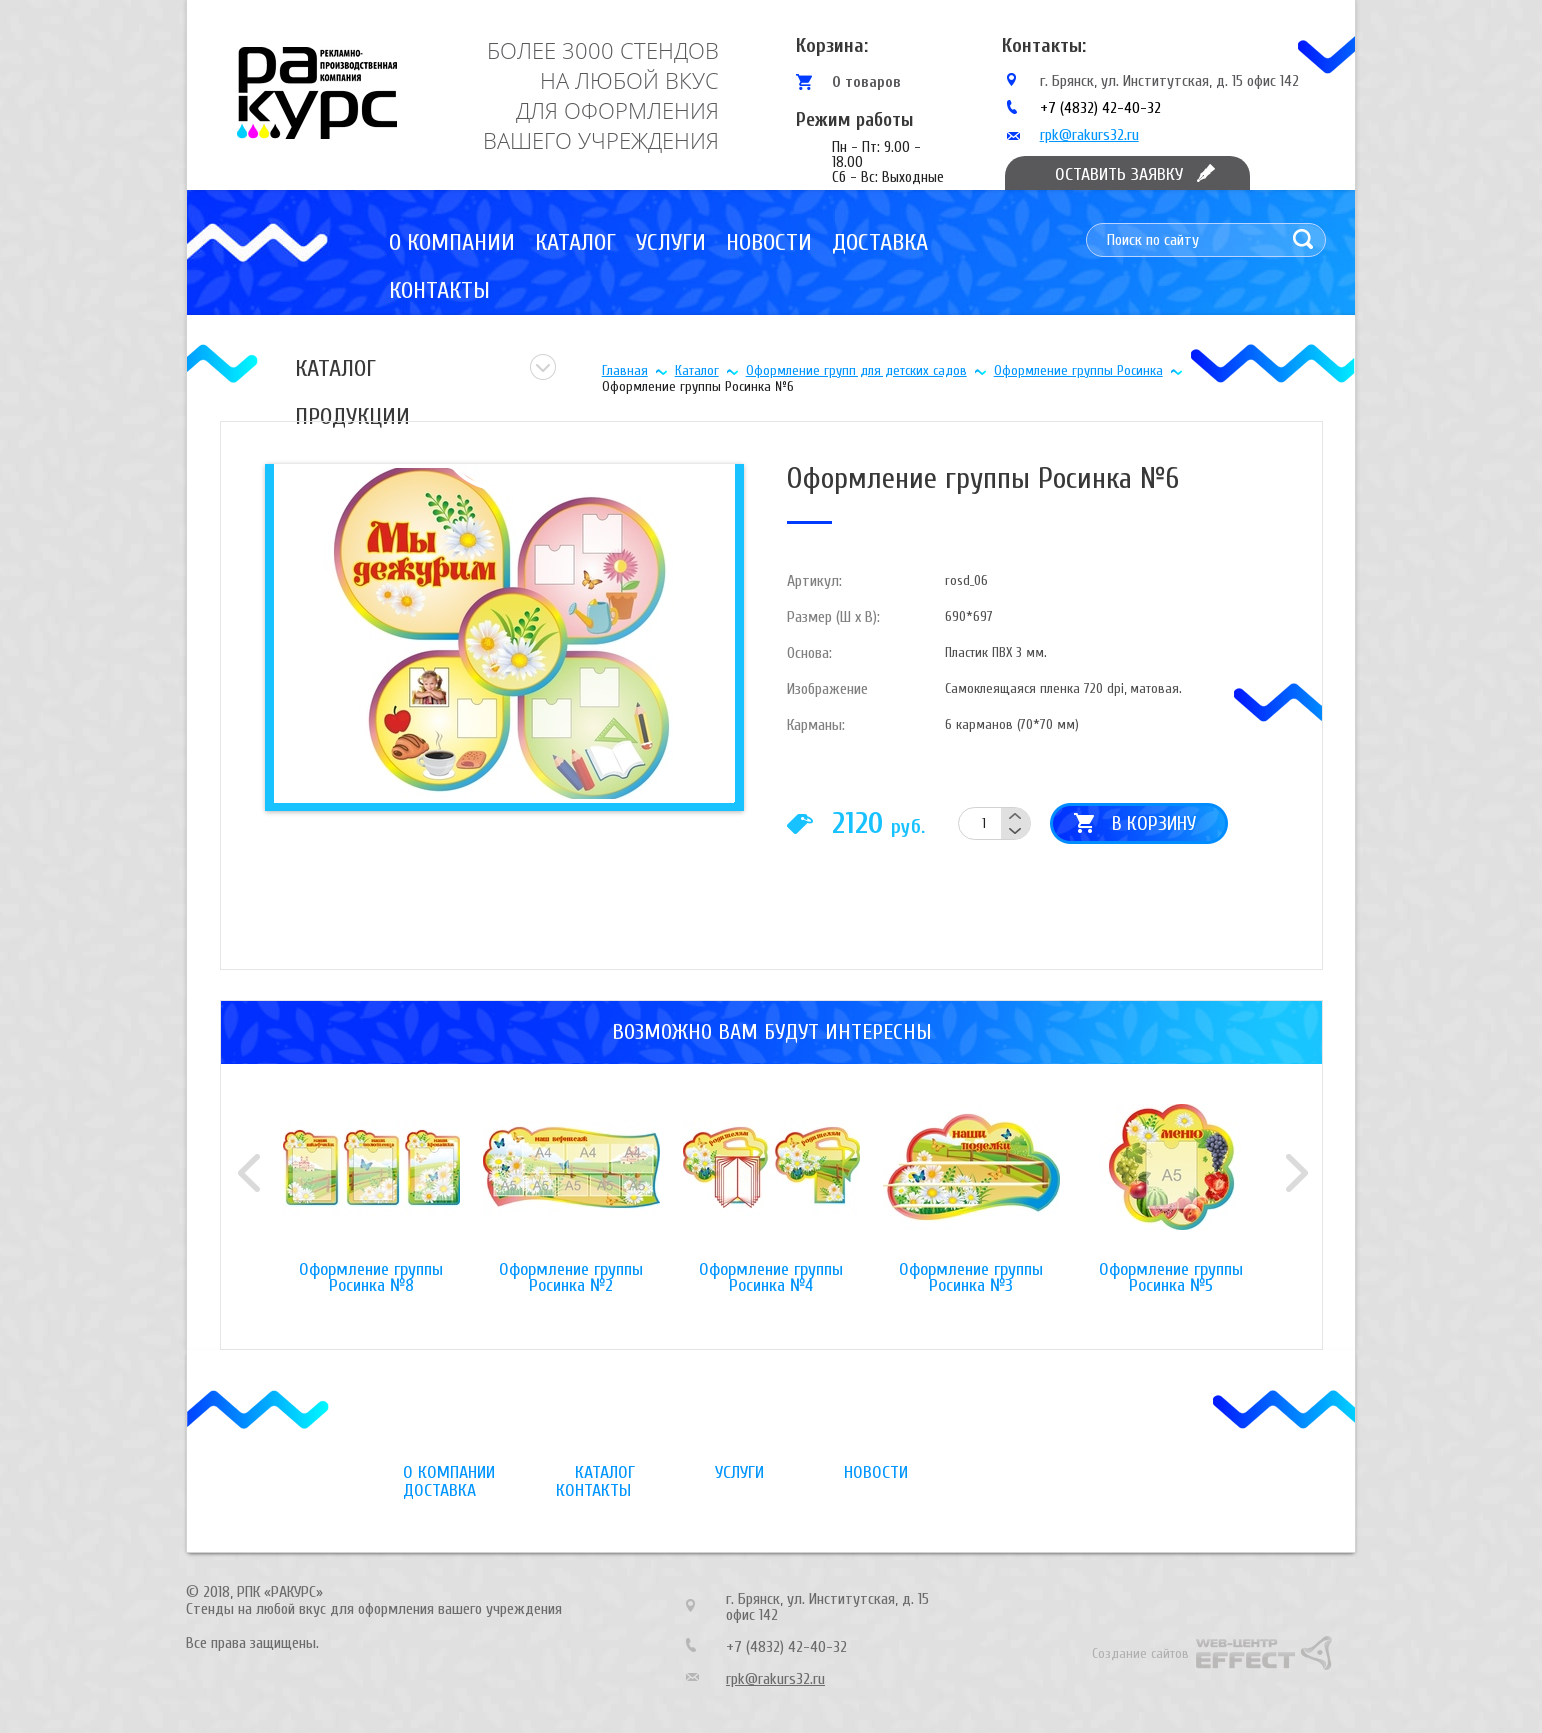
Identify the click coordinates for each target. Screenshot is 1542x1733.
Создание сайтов (1140, 1653)
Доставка (880, 242)
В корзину (1154, 823)
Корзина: (832, 45)
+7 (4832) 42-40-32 (1100, 108)
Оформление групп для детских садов (856, 370)
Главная (625, 370)
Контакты (439, 290)
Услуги (671, 242)
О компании (452, 242)
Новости (769, 242)
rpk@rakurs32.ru (1089, 135)
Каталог (575, 242)
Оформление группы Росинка (1078, 370)
